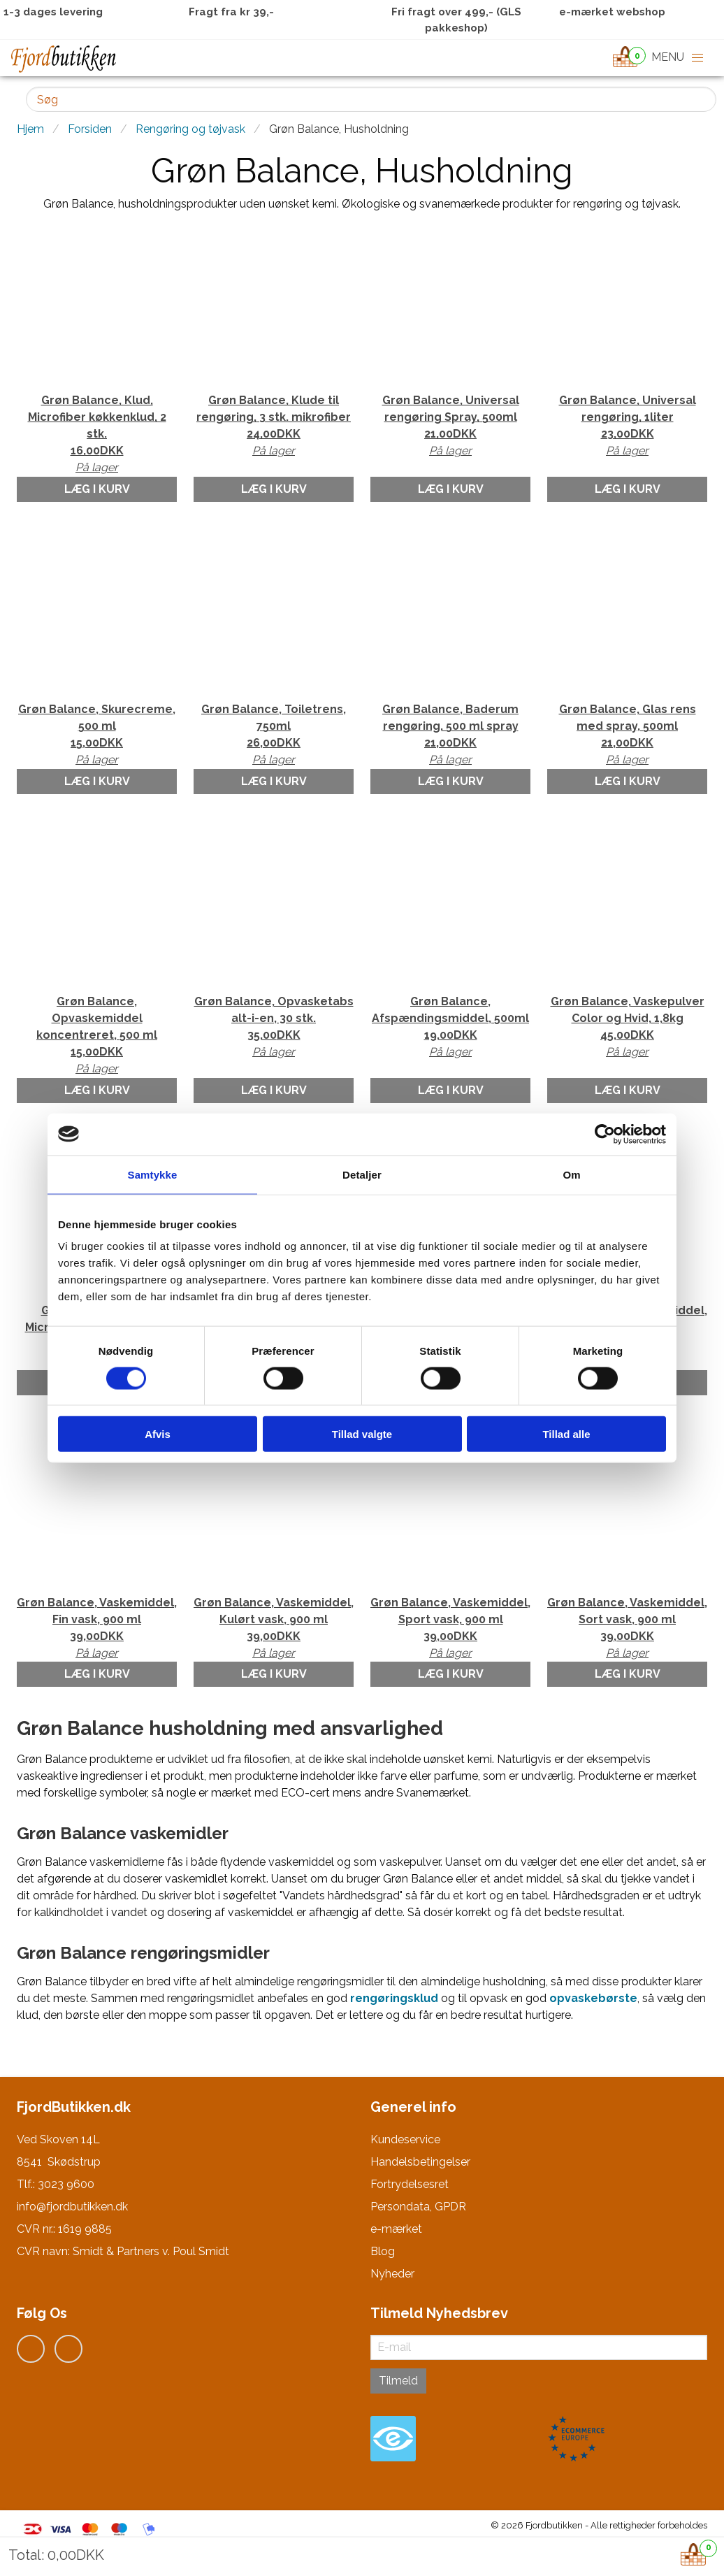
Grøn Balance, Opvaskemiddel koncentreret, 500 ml (97, 1036)
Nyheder (392, 2273)
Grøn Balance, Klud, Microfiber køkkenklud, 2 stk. (97, 435)
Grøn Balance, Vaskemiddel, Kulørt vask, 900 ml (274, 1629)
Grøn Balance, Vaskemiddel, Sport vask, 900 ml (450, 1629)
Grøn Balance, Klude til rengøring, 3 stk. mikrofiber (274, 426)
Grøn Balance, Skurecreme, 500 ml (97, 735)
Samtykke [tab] (153, 1174)
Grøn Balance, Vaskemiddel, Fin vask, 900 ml (97, 1629)
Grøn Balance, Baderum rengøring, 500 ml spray (450, 735)
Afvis (158, 1434)
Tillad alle (566, 1434)
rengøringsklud (394, 1998)
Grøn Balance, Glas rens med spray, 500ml (627, 735)
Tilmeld (398, 2380)
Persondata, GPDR (418, 2206)
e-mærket (396, 2229)
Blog (382, 2251)
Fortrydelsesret (409, 2184)
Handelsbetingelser (420, 2161)
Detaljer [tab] (362, 1174)
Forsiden (90, 129)
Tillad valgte (362, 1434)
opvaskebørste (593, 1998)
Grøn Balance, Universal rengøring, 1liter (627, 426)
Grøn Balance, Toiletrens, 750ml (274, 735)
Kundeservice (405, 2139)
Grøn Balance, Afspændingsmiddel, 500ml (450, 1027)
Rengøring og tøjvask (190, 129)
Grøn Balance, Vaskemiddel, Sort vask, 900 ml (627, 1629)
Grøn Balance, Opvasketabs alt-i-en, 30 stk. (274, 1027)
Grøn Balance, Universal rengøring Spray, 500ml (450, 426)
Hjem (30, 129)
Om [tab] (571, 1174)
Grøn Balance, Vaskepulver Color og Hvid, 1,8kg (627, 1027)
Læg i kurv (97, 489)
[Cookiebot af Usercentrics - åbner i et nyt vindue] (605, 1133)
